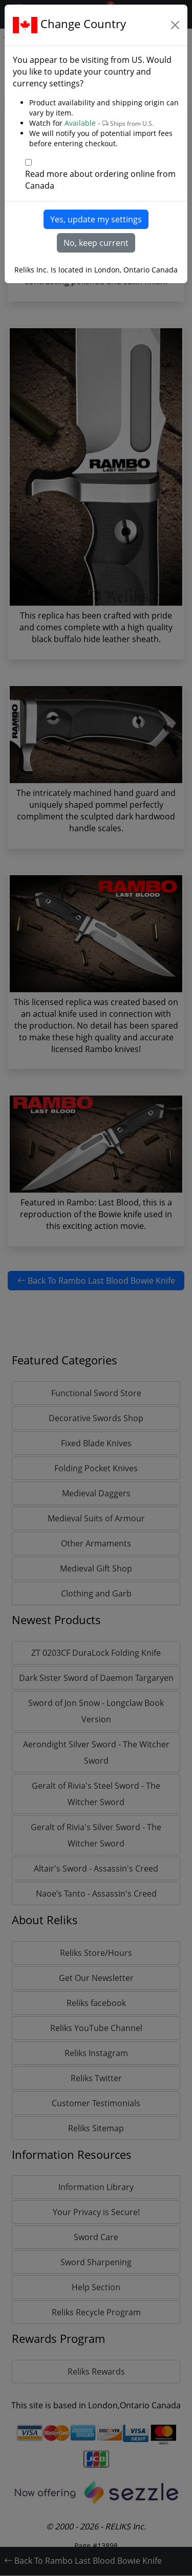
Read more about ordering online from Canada (100, 179)
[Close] (175, 25)
